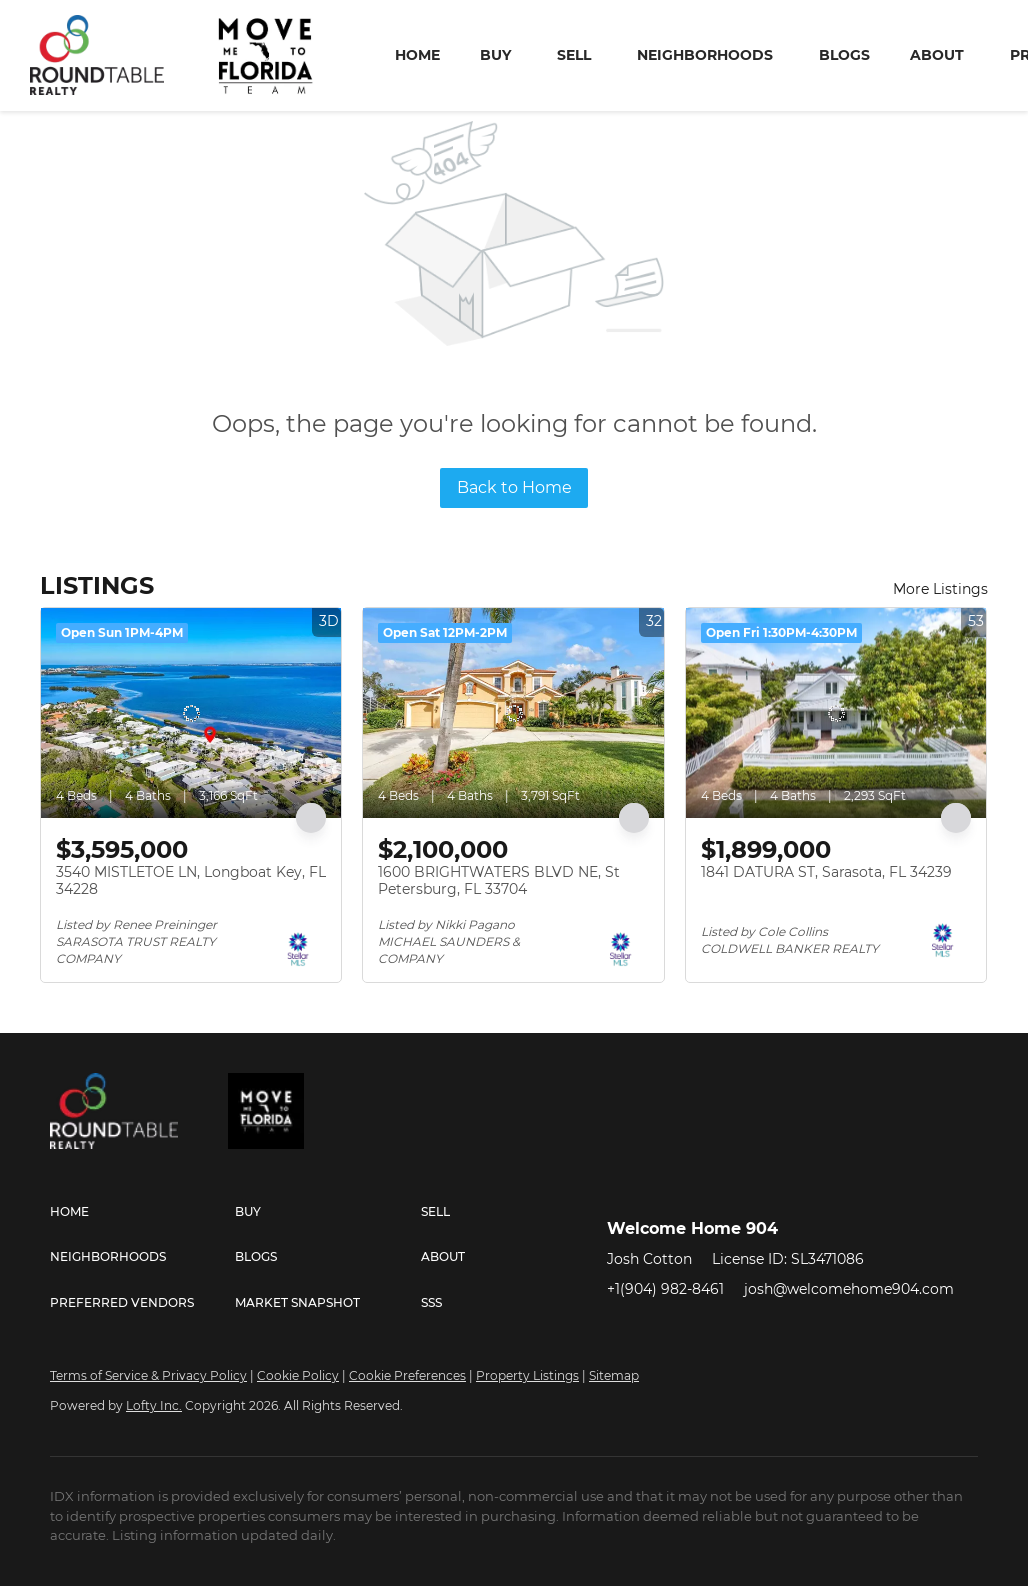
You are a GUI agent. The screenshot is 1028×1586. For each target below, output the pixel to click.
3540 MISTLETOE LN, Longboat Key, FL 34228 (191, 881)
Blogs (844, 55)
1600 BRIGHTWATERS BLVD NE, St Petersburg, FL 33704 (499, 881)
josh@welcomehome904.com (849, 1289)
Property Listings (527, 1375)
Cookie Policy (298, 1375)
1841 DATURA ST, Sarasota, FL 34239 (826, 872)
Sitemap (614, 1375)
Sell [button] (574, 55)
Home (417, 55)
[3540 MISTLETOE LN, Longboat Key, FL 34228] (191, 713)
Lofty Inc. (154, 1405)
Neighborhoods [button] (705, 55)
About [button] (937, 55)
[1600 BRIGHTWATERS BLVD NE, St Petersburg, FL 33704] (513, 713)
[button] (142, 1212)
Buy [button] (495, 55)
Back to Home (514, 487)
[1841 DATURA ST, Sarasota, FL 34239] (836, 713)
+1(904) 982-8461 (665, 1289)
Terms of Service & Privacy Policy (148, 1375)
